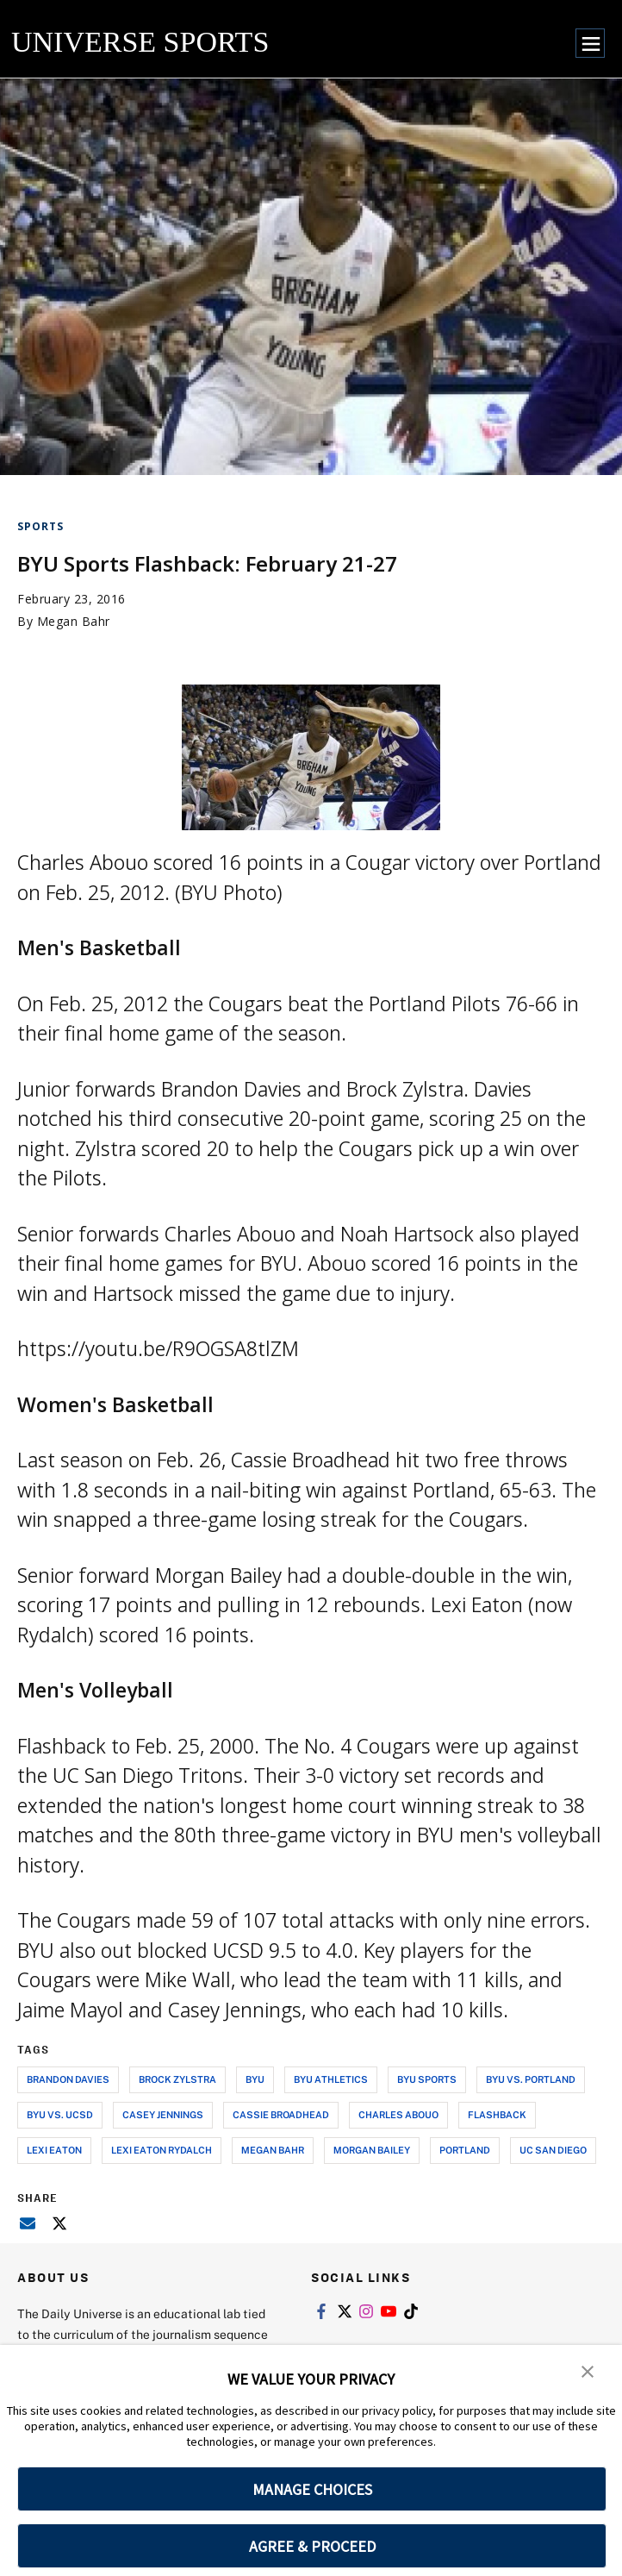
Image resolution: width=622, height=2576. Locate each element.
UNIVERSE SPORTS (140, 42)
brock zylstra (177, 2079)
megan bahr (272, 2149)
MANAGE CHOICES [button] (312, 2489)
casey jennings (162, 2114)
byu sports (427, 2079)
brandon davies (68, 2079)
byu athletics (331, 2079)
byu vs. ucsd (60, 2114)
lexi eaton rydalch (161, 2149)
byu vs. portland (530, 2079)
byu (255, 2079)
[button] (588, 2370)
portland (464, 2149)
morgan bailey (371, 2149)
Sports (40, 526)
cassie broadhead (281, 2114)
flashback (497, 2114)
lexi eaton (54, 2149)
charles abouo (398, 2114)
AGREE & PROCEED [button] (312, 2546)
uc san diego (553, 2149)
